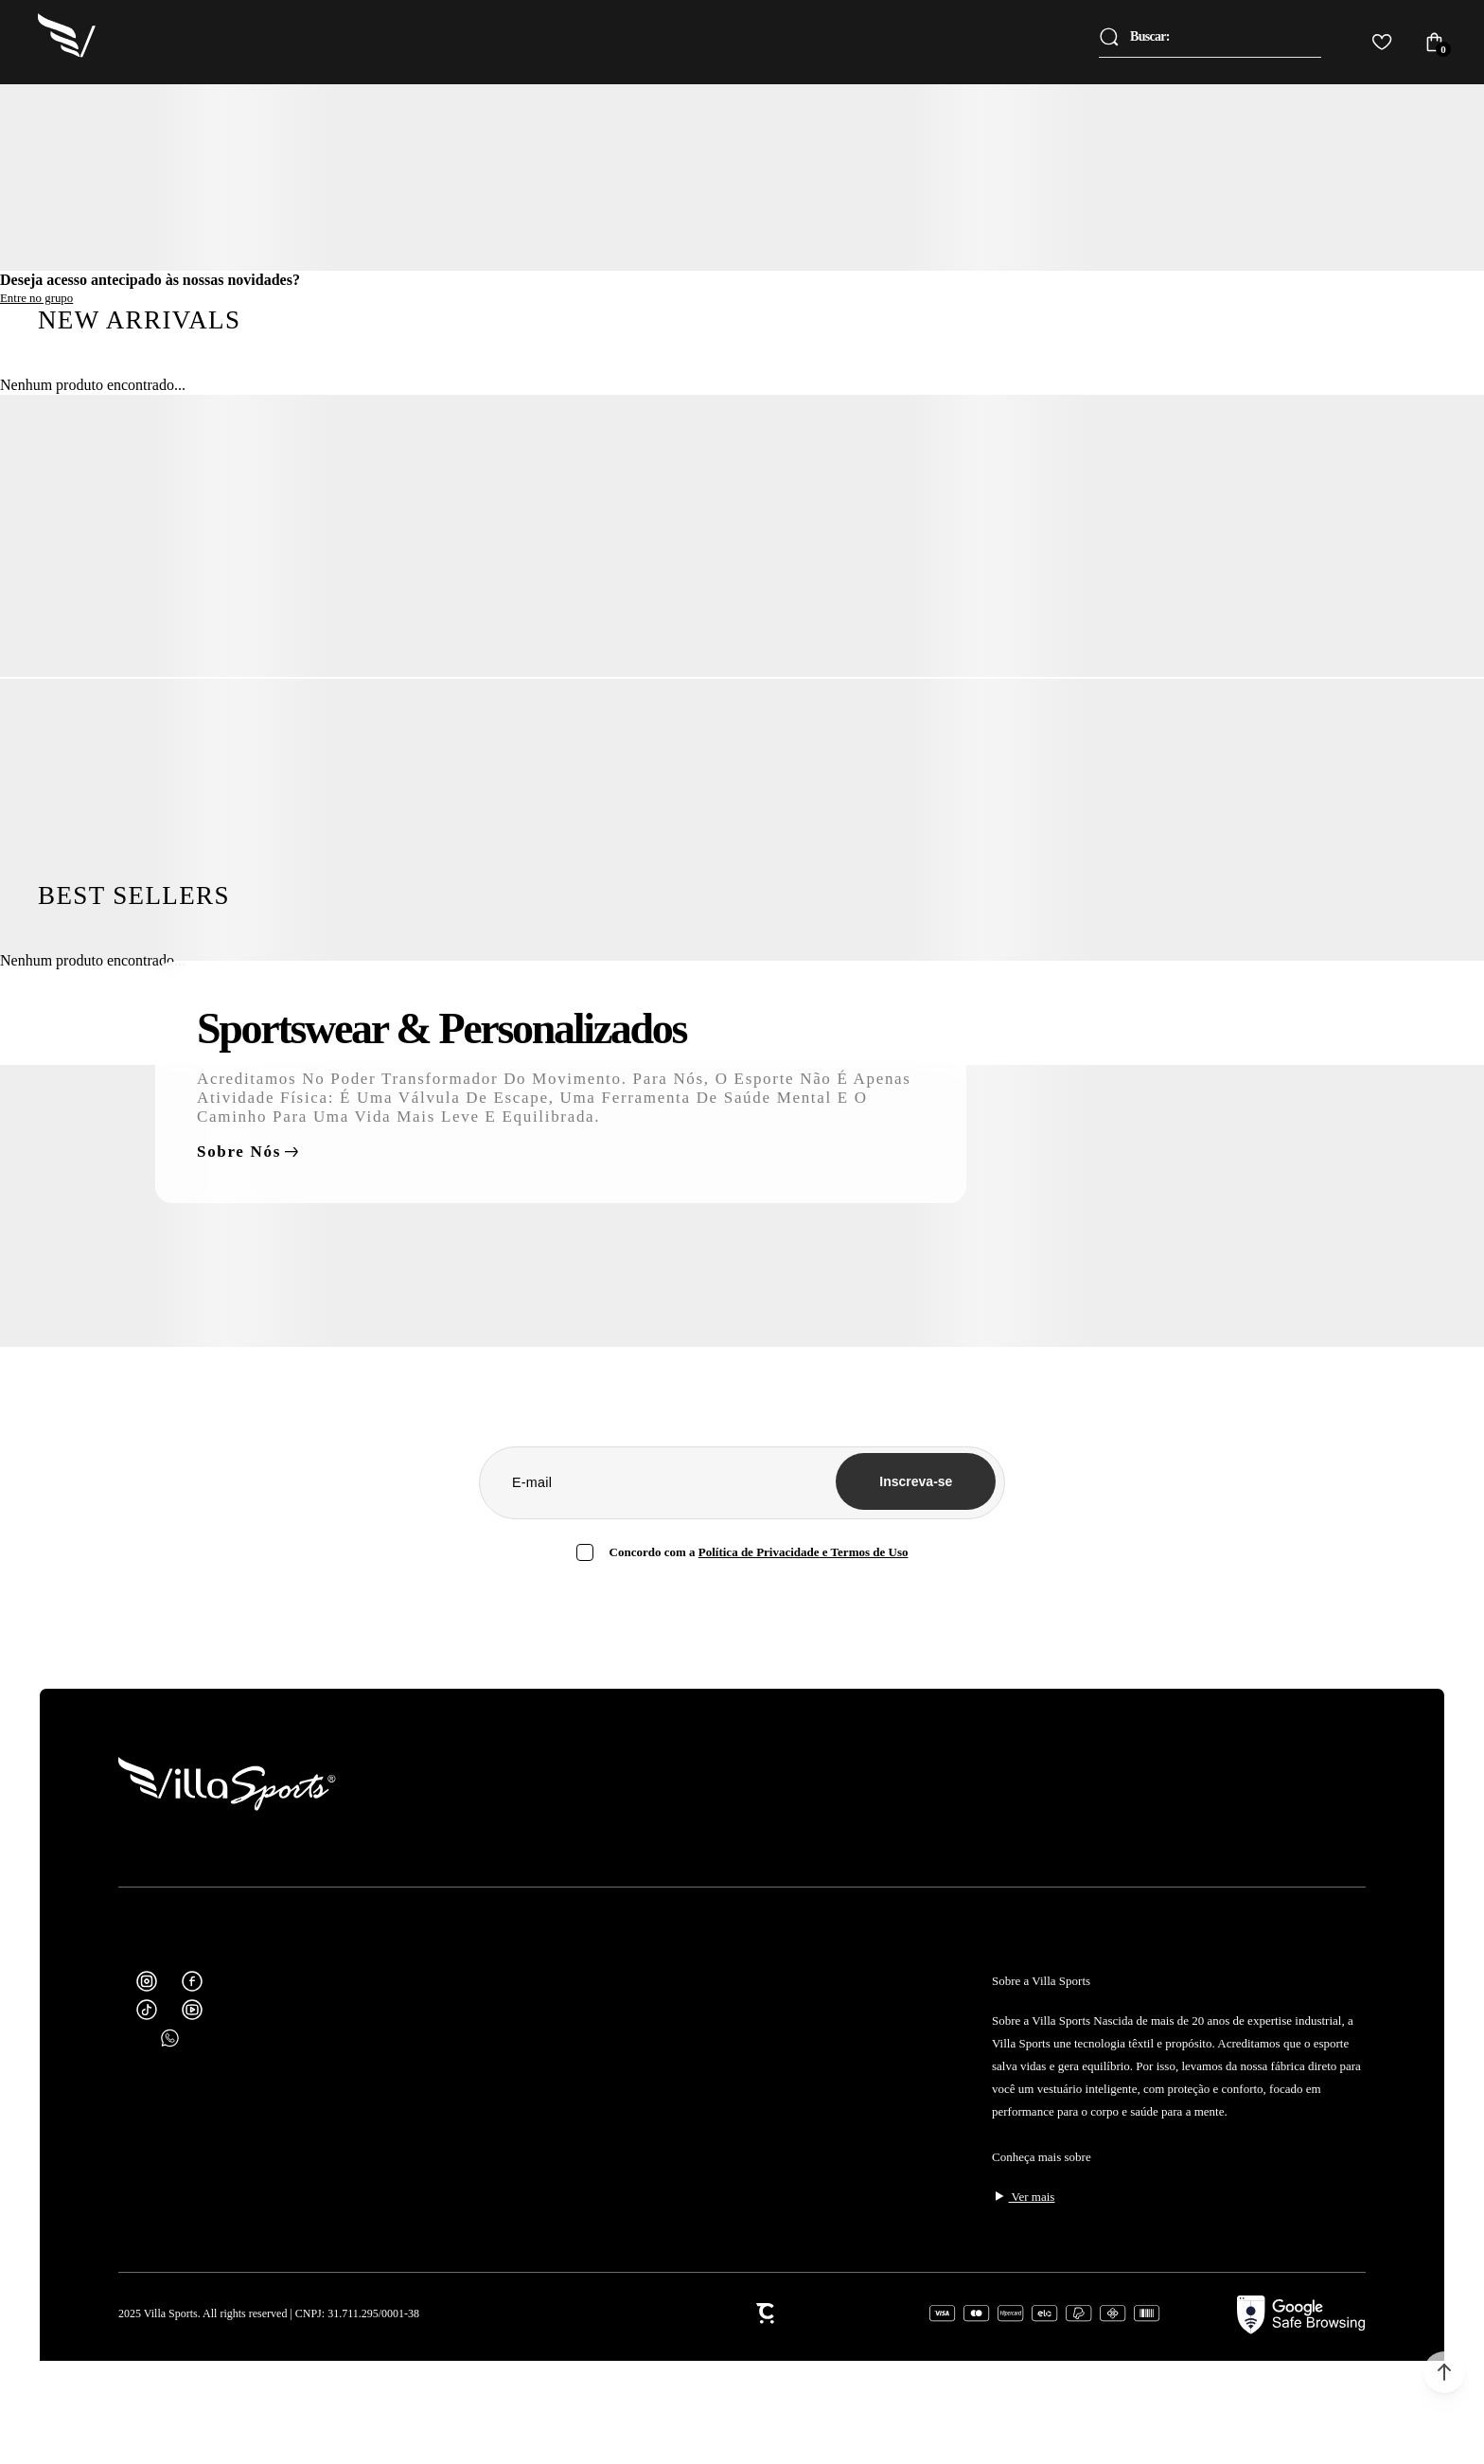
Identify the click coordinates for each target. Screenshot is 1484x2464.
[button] (1444, 2372)
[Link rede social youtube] (192, 2009)
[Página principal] (68, 42)
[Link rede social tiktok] (146, 2009)
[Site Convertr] (739, 2313)
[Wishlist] (1382, 42)
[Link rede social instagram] (146, 1981)
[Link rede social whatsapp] (169, 2038)
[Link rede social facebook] (192, 1981)
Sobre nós (239, 1152)
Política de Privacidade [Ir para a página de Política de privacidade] (759, 1552)
